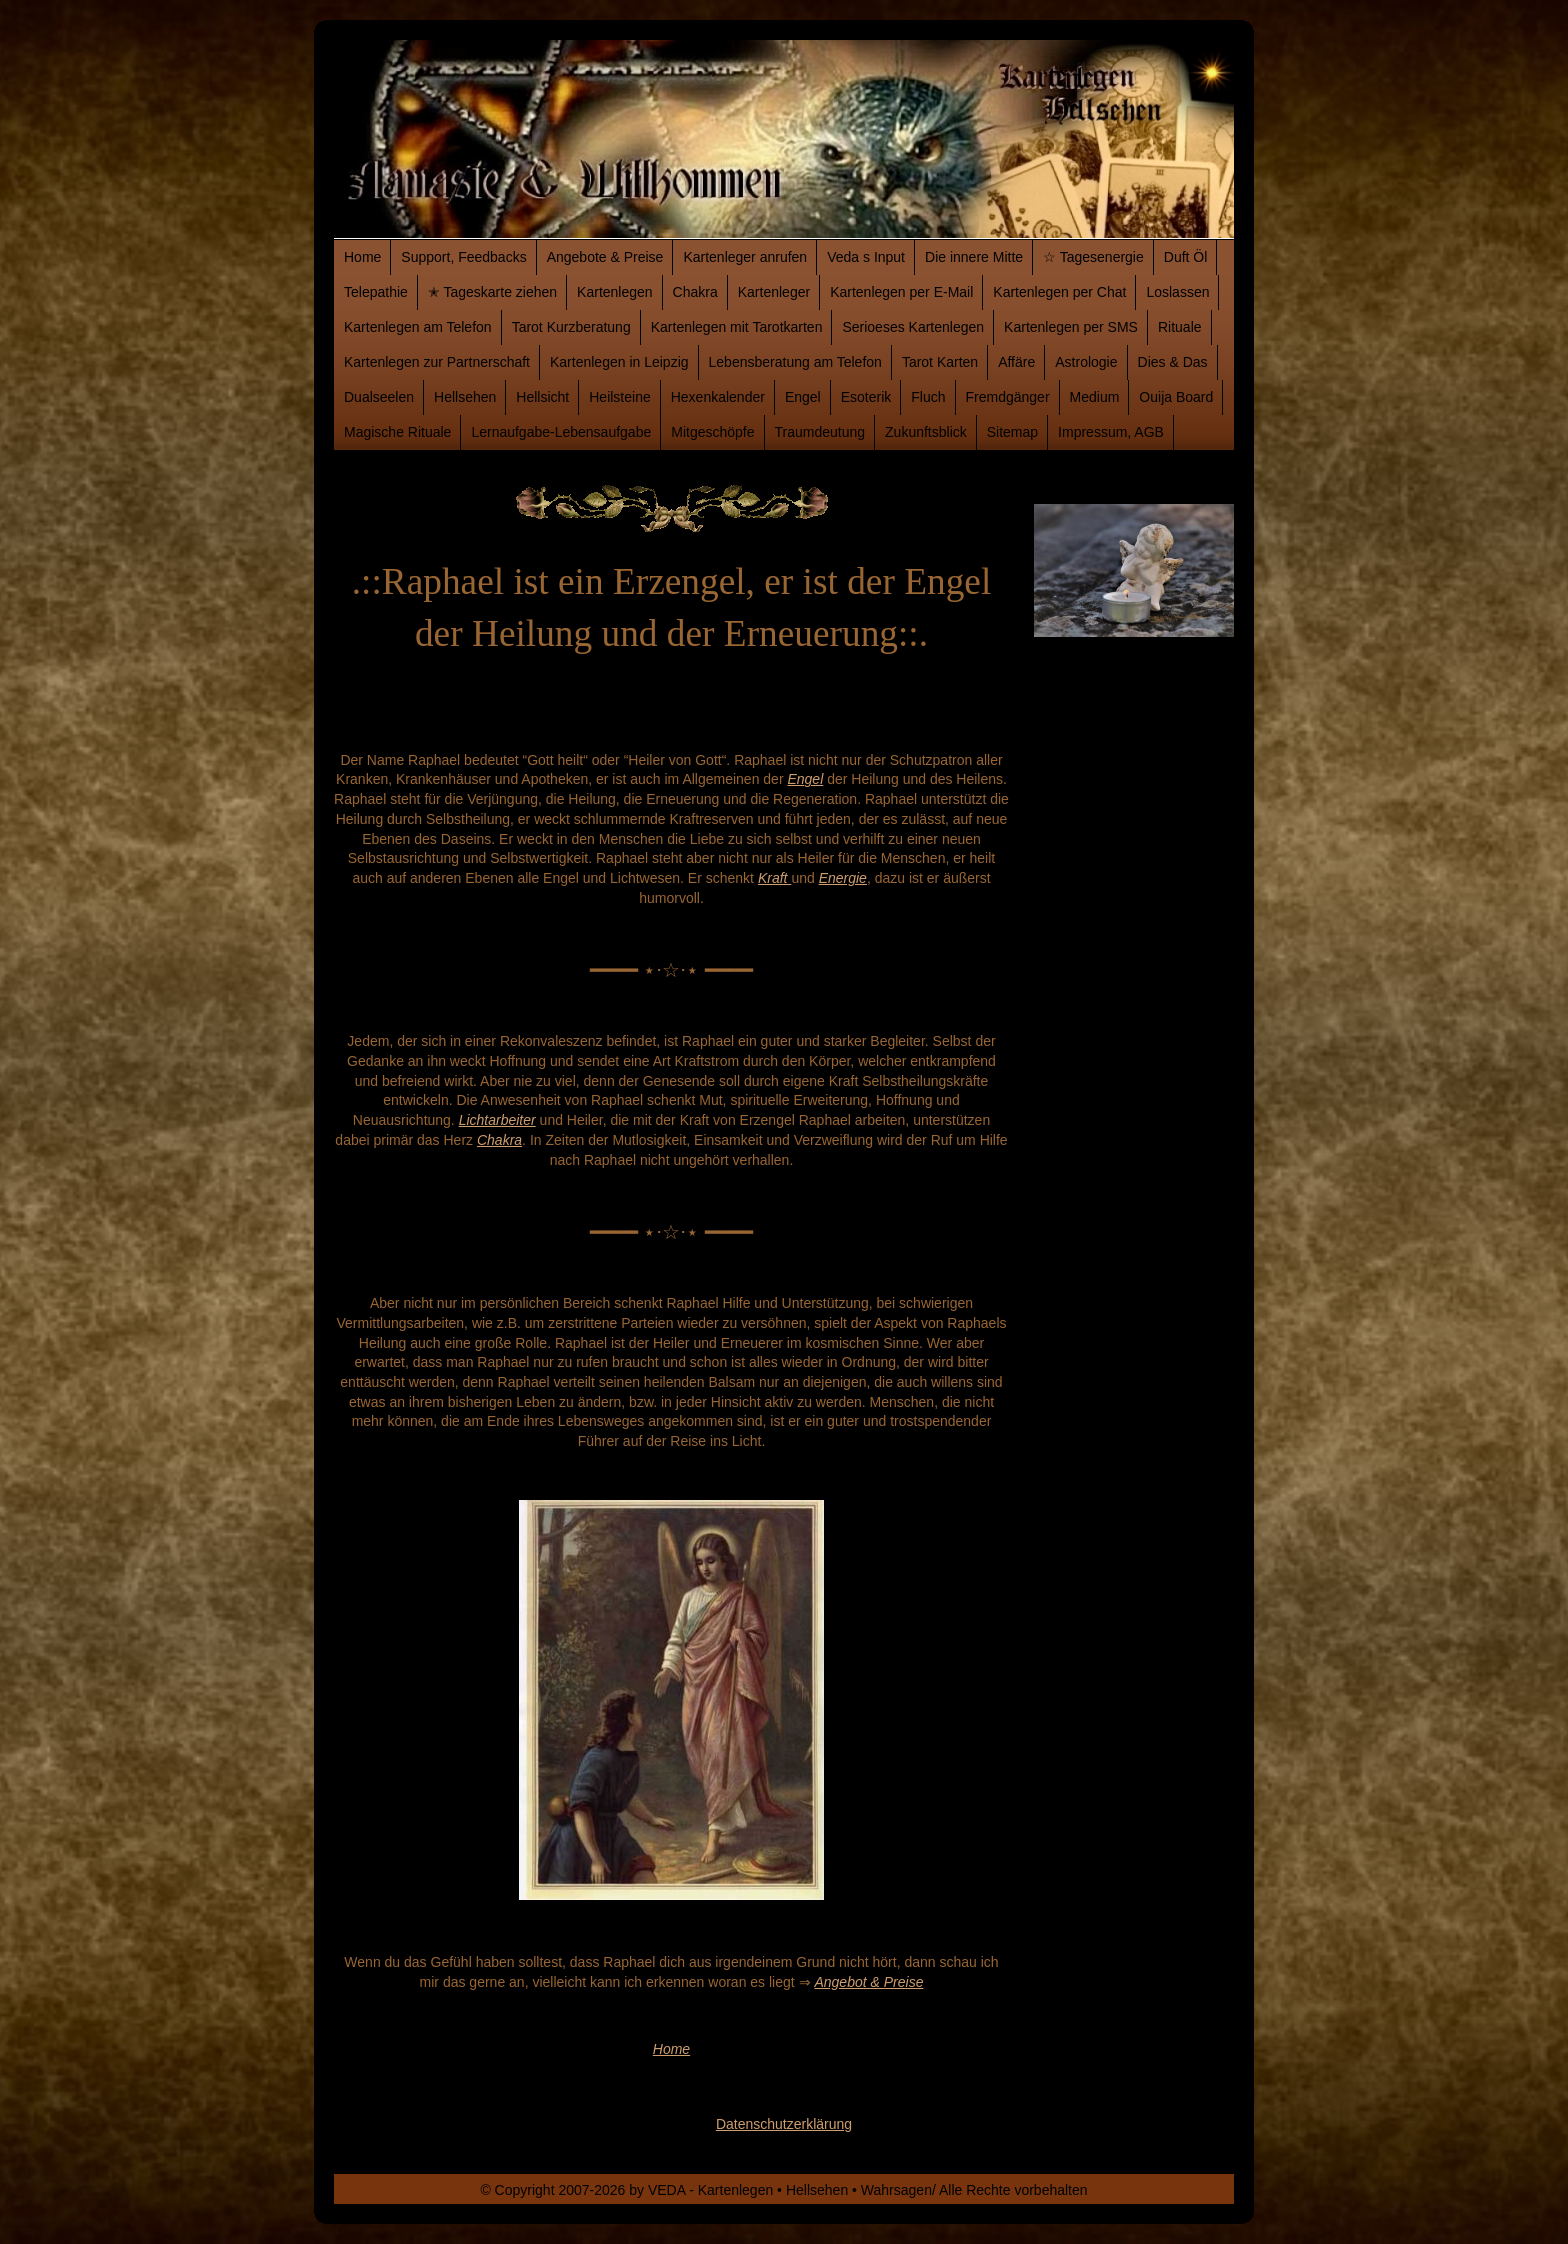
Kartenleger (774, 292)
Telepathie (376, 292)
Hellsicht (542, 397)
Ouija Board (1176, 397)
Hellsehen (465, 397)
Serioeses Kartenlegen (913, 327)
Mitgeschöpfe (712, 432)
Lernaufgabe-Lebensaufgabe (561, 432)
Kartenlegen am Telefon (418, 327)
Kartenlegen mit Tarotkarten (737, 327)
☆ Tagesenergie (1093, 257)
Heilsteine (619, 397)
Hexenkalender (718, 397)
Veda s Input (866, 257)
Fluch (928, 397)
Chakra (695, 292)
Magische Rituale (397, 432)
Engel (803, 397)
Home (362, 257)
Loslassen (1177, 292)
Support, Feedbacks (463, 257)
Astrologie (1086, 362)
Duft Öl (1186, 257)
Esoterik (866, 397)
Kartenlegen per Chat (1059, 292)
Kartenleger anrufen (745, 257)
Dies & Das (1173, 362)
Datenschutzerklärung (784, 2124)
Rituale (1180, 327)
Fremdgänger (1008, 397)
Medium (1095, 397)
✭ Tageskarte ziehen (492, 292)
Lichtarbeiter (497, 1120)
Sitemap (1012, 432)
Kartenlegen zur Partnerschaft (437, 362)
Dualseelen (379, 397)
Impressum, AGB (1111, 432)
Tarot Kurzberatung (571, 327)
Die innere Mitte (974, 257)
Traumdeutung (820, 432)
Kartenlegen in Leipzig (619, 362)
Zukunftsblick (926, 432)
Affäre (1016, 362)
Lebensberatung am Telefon (795, 362)
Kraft (774, 878)
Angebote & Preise (605, 257)
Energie (843, 878)
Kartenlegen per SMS (1071, 327)
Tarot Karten (940, 362)
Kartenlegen (615, 292)
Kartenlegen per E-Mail (901, 292)
